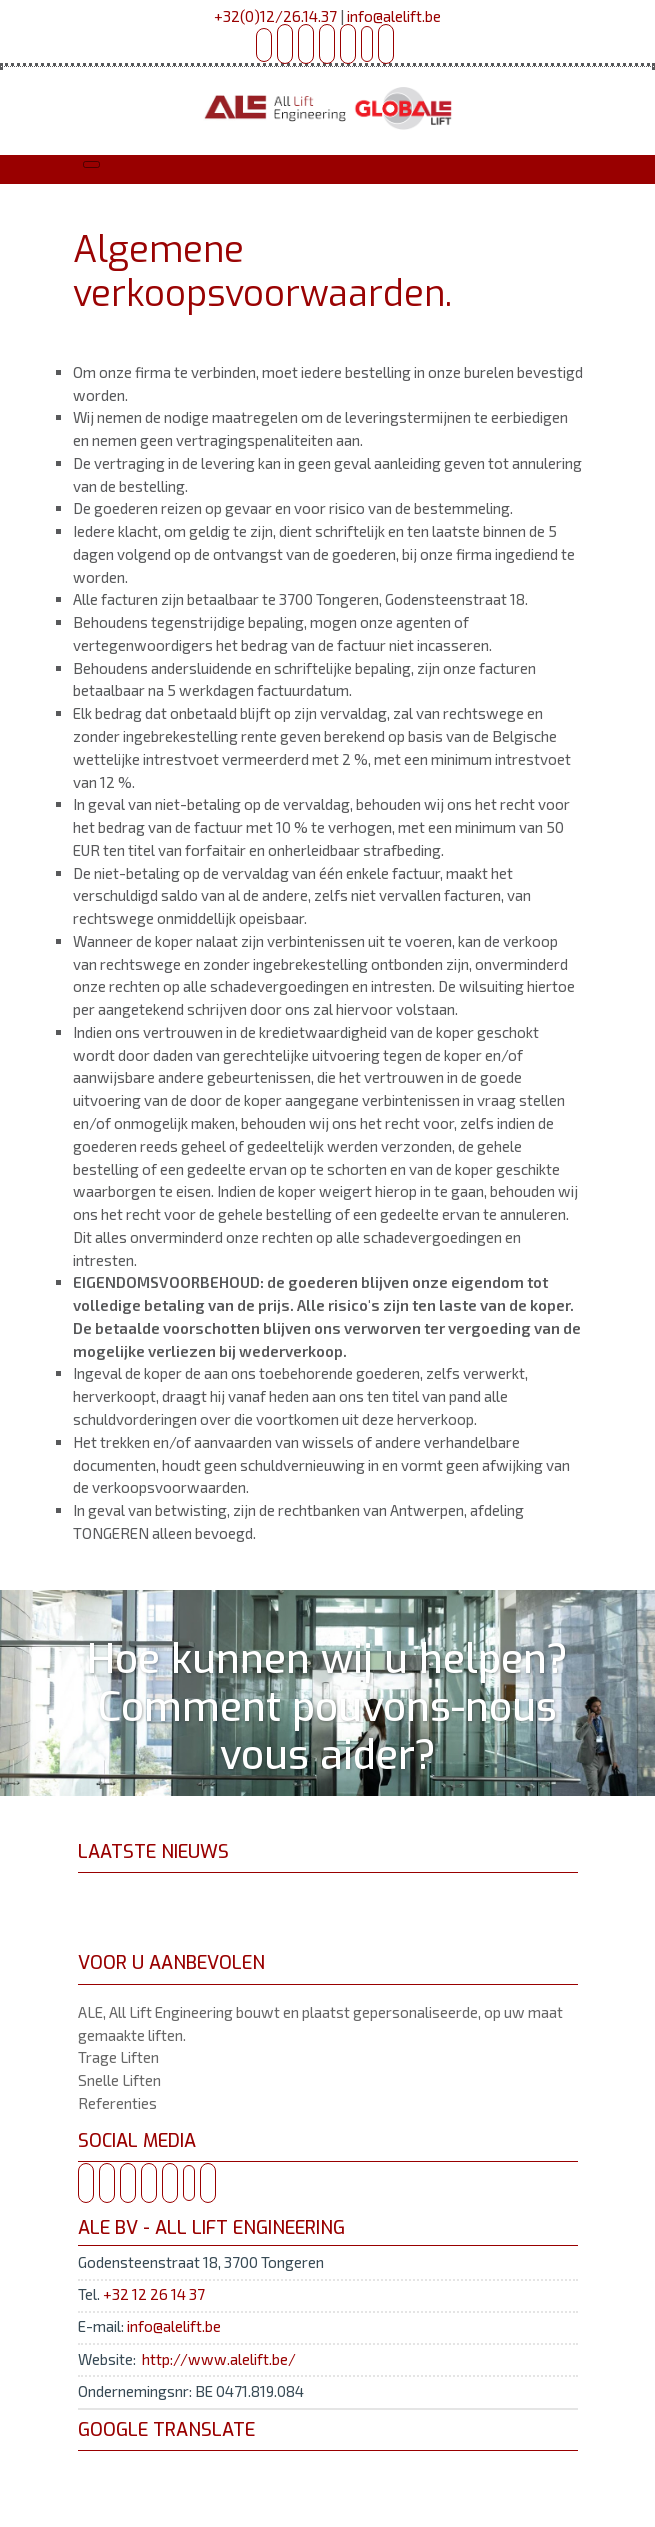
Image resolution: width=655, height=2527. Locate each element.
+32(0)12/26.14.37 (275, 16)
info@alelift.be (394, 16)
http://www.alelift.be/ (219, 2359)
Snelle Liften (119, 2080)
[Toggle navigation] (91, 164)
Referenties (117, 2103)
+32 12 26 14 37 (154, 2294)
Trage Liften (118, 2057)
